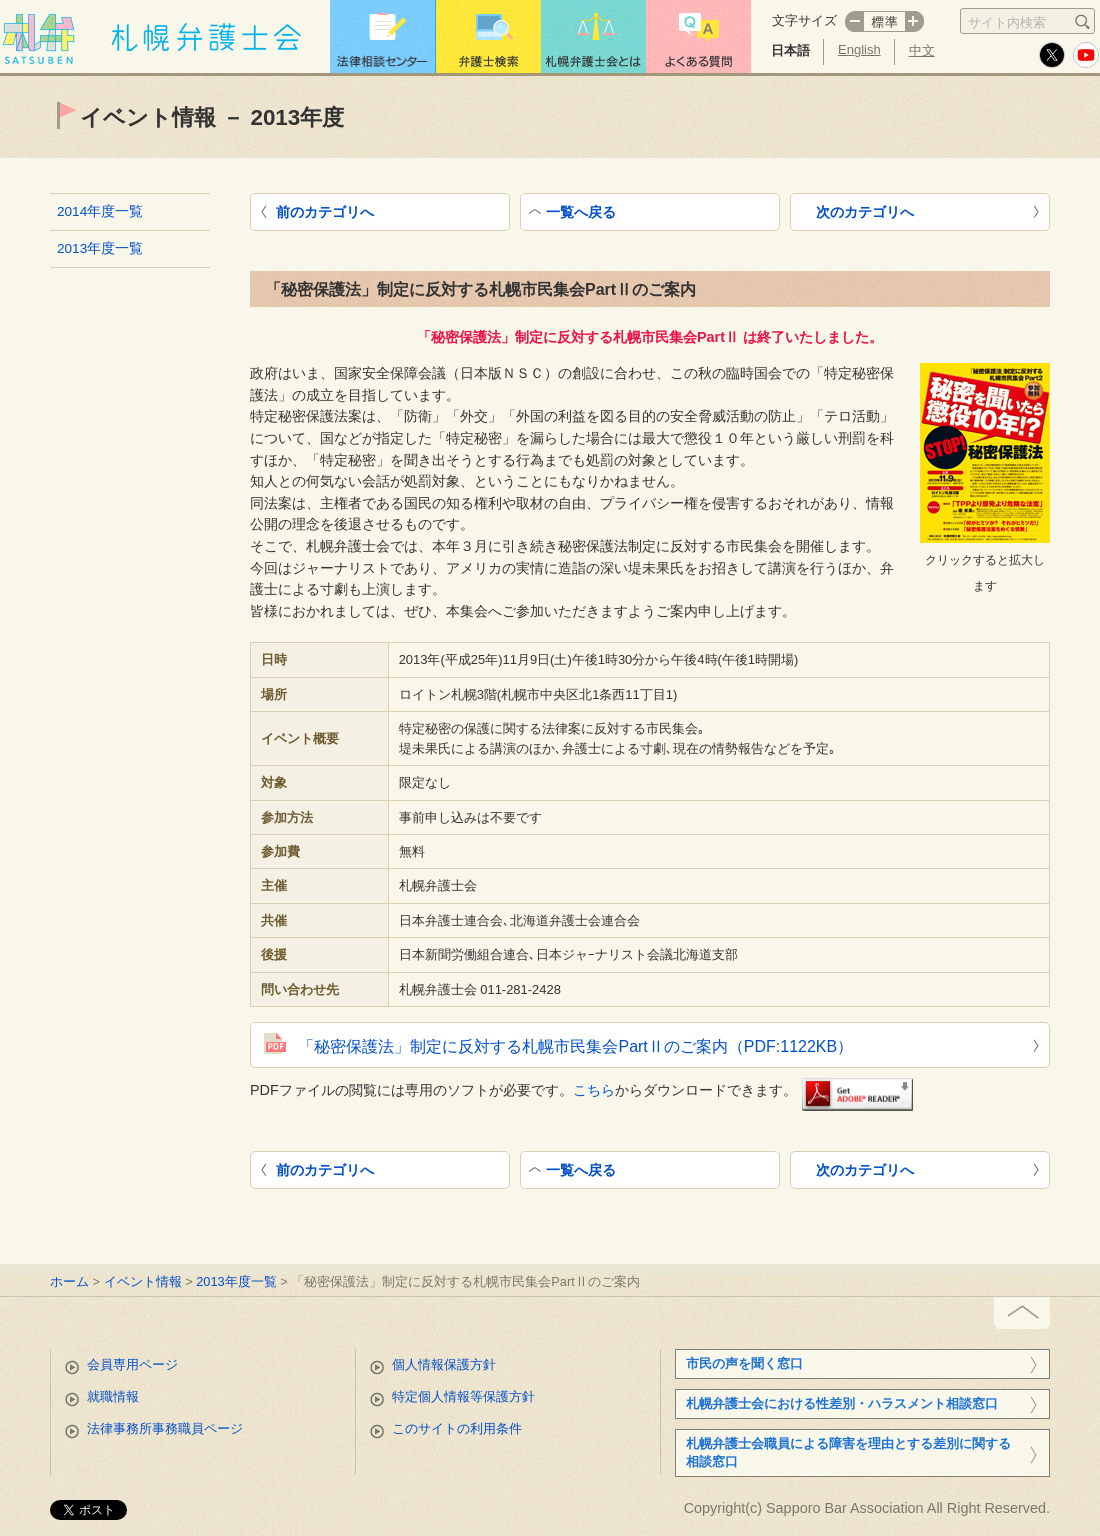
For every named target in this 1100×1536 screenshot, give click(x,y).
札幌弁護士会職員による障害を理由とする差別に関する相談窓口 (848, 1452)
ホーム (69, 1281)
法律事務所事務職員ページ (165, 1428)
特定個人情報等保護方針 (463, 1396)
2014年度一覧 (100, 211)
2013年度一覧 (100, 248)
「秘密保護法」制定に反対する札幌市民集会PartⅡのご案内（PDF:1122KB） (575, 1046)
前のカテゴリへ (325, 212)
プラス (915, 21)
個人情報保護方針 (444, 1364)
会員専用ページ (132, 1364)
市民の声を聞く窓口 (744, 1363)
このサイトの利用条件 (457, 1428)
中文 (922, 50)
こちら (594, 1090)
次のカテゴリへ (865, 212)
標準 (884, 21)
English (859, 49)
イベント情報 (143, 1281)
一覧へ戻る (581, 212)
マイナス (854, 21)
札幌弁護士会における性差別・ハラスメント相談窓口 (842, 1403)
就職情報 (113, 1396)
